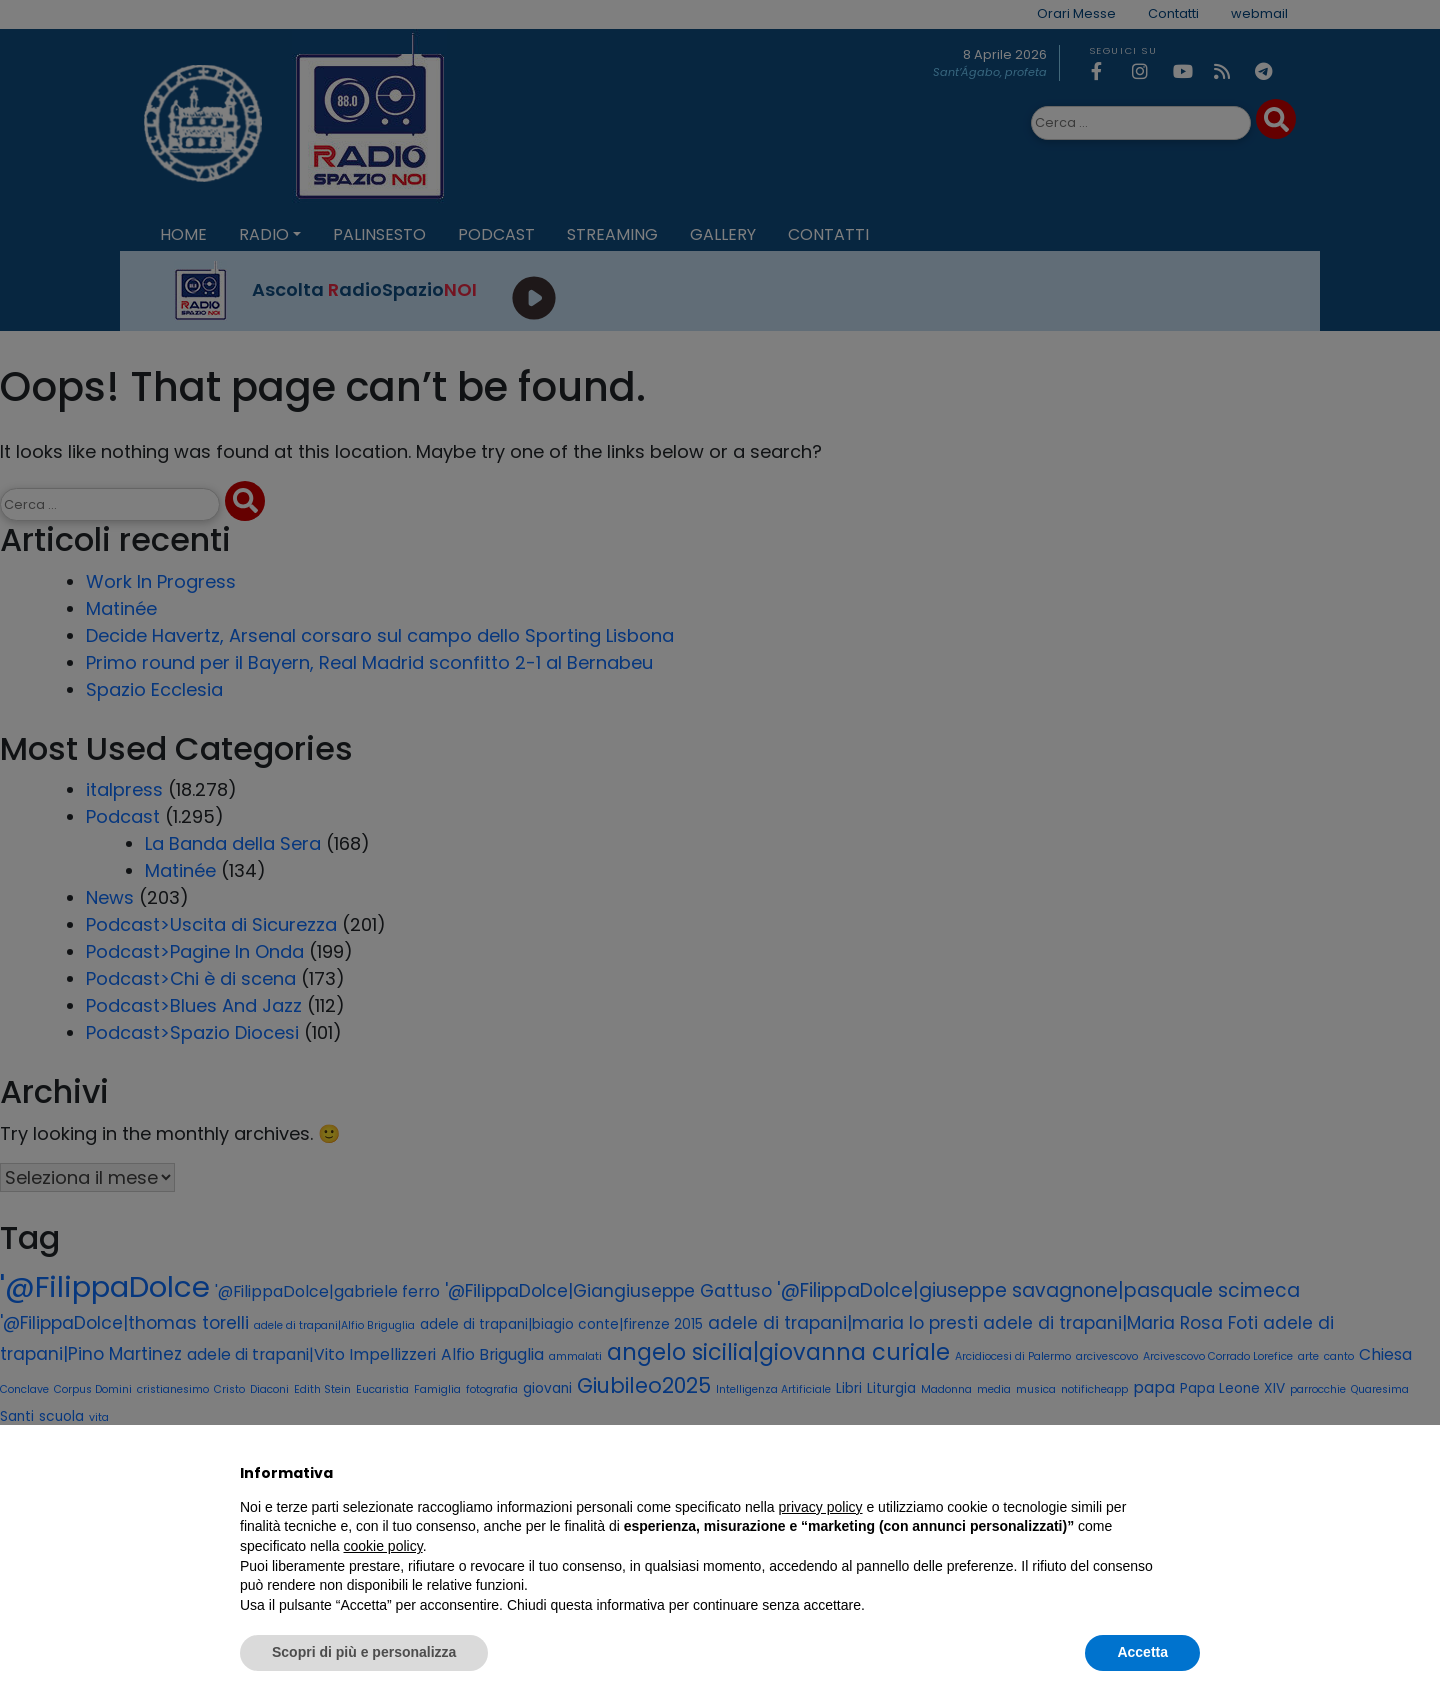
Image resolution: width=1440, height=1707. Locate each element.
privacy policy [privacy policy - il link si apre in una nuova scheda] (821, 1507)
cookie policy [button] (383, 1546)
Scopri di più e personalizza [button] (364, 1652)
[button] (1190, 1473)
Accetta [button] (1142, 1652)
